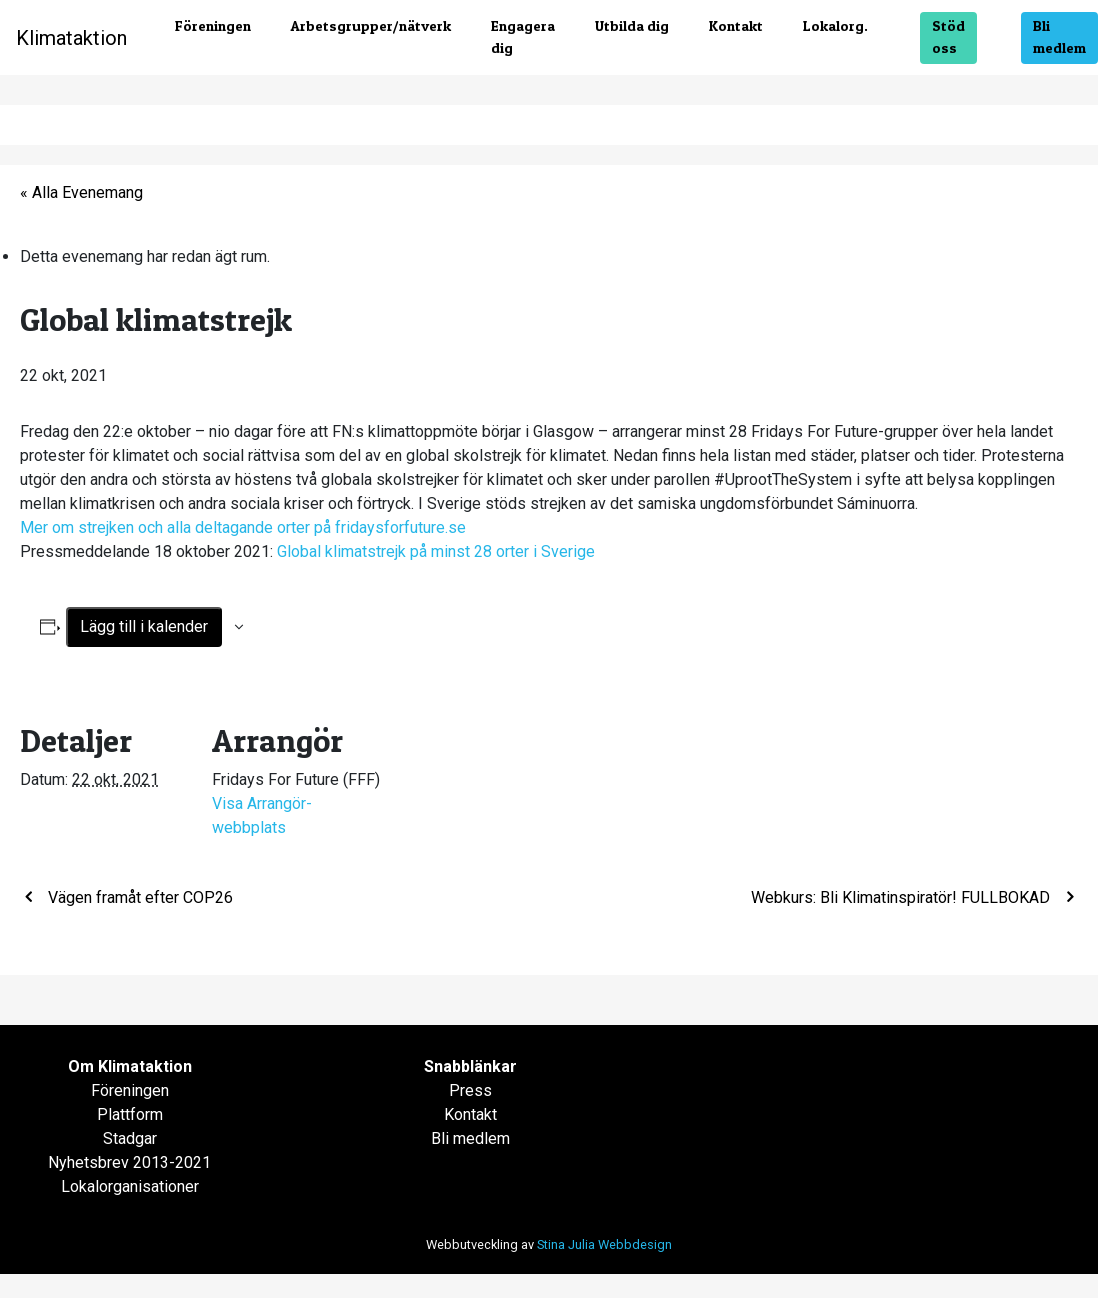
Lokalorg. (835, 26)
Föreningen (213, 26)
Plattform (130, 1114)
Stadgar (130, 1138)
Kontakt (736, 26)
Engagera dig (523, 37)
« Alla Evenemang (81, 192)
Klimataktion (71, 38)
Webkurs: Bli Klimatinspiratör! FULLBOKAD (902, 897)
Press (470, 1090)
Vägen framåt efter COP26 (138, 897)
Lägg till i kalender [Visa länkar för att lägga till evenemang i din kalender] (144, 626)
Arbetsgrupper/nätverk (371, 26)
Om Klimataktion (130, 1066)
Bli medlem (1059, 37)
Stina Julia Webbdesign (604, 1244)
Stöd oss (948, 37)
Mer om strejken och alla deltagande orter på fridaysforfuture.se (243, 527)
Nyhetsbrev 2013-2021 (129, 1162)
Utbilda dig (632, 26)
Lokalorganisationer (130, 1186)
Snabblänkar (470, 1066)
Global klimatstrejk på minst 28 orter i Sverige (436, 551)
